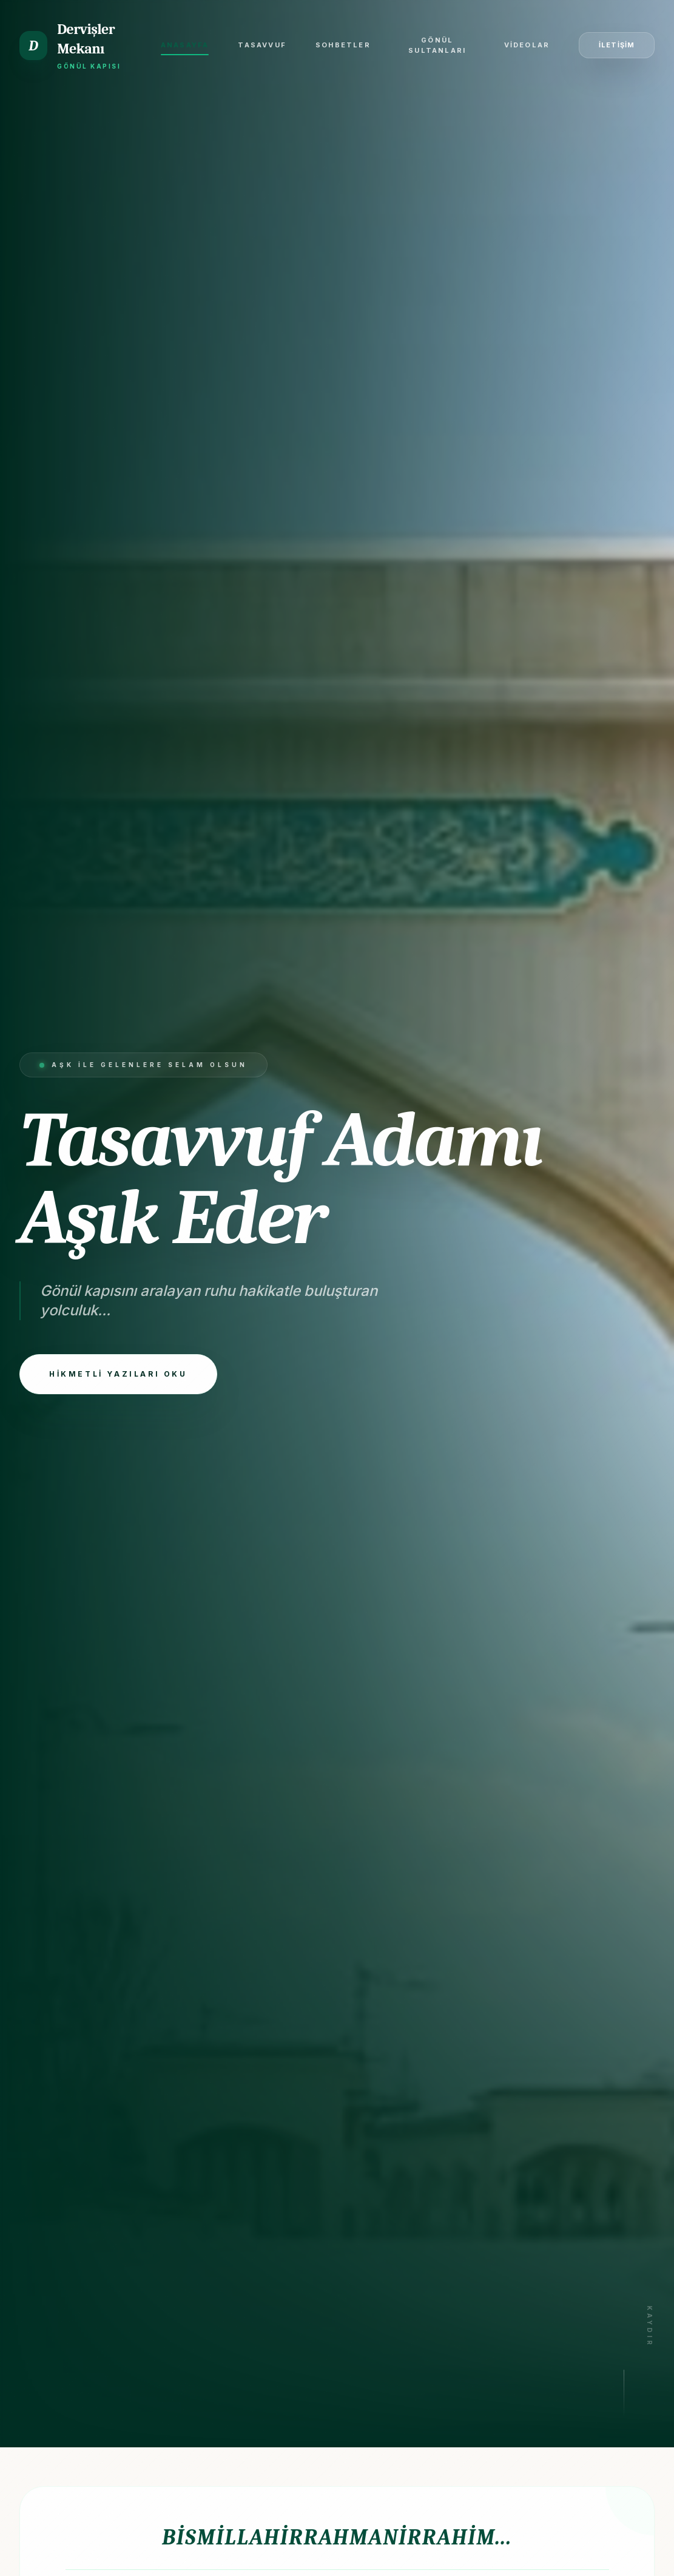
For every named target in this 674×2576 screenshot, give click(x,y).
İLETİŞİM (617, 45)
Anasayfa (185, 48)
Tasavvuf (262, 45)
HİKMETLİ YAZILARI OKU (118, 1374)
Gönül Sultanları (437, 45)
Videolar (527, 45)
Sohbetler (343, 45)
